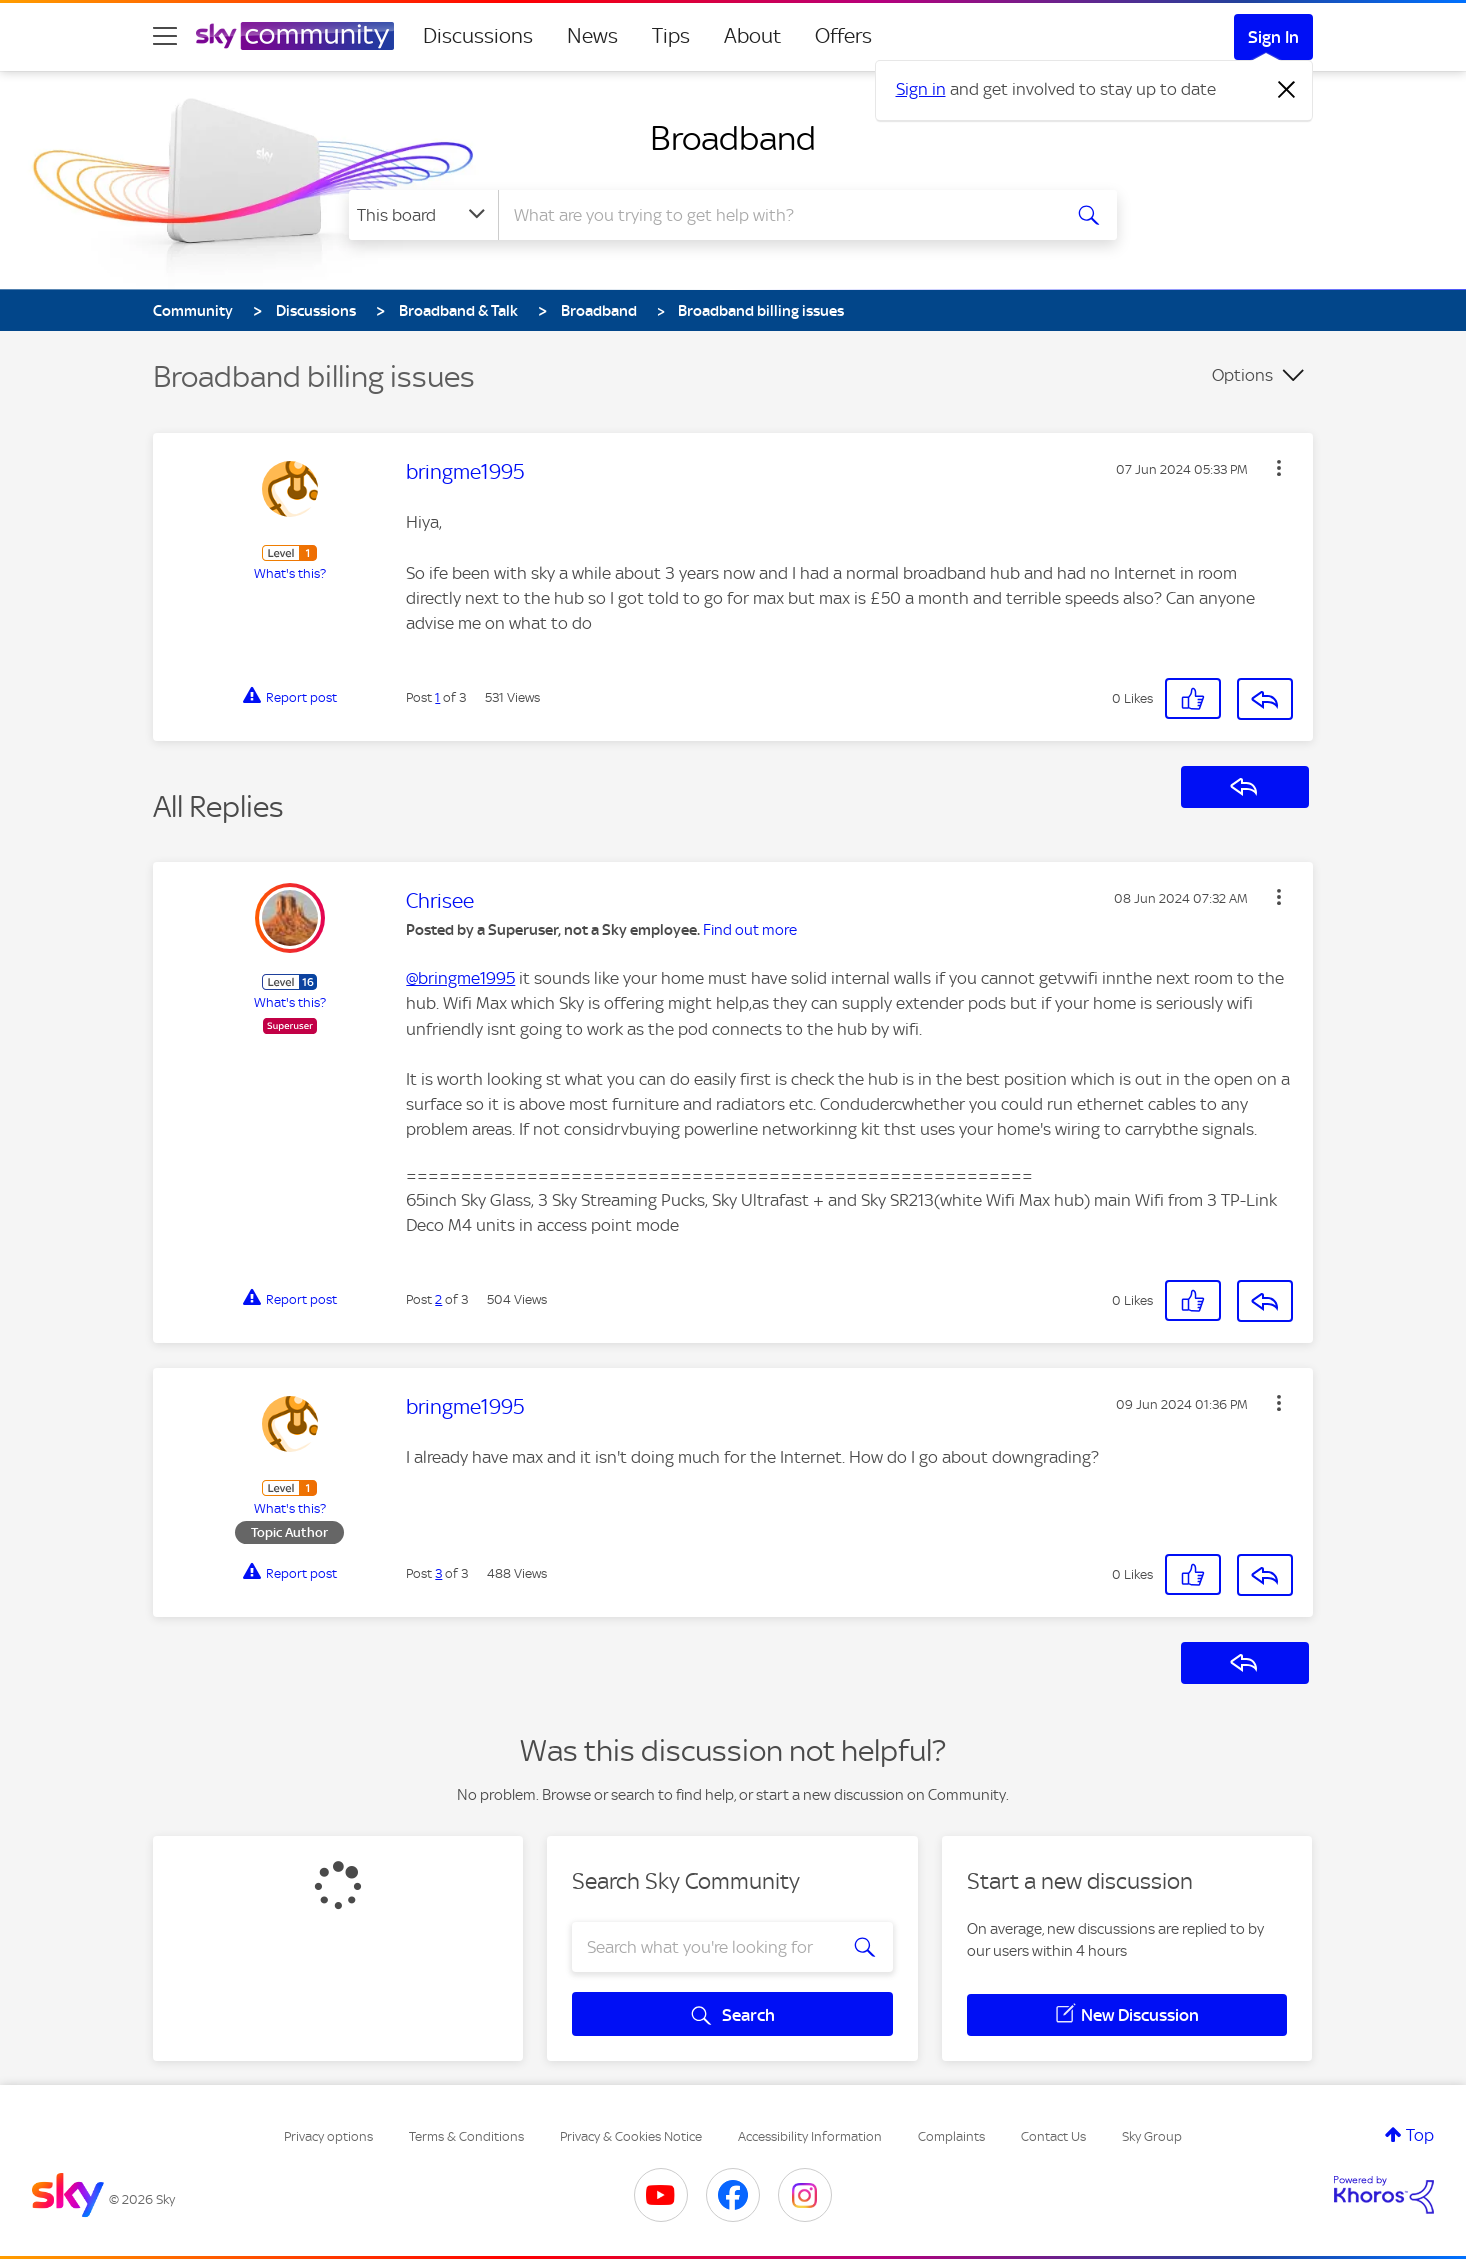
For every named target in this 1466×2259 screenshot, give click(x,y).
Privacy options (328, 2136)
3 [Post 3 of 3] (438, 1573)
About (752, 36)
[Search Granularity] (423, 215)
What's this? (290, 573)
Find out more (750, 930)
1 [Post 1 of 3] (437, 697)
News (592, 36)
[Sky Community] (295, 36)
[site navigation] (165, 36)
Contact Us (1053, 2136)
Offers (843, 36)
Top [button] (1420, 2135)
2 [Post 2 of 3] (438, 1299)
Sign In (1273, 37)
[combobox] (777, 215)
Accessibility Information (810, 2136)
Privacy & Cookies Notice (631, 2136)
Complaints (951, 2136)
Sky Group (1152, 2136)
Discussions (478, 36)
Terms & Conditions (466, 2136)
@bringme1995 (460, 978)
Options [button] (1242, 375)
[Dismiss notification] (1287, 90)
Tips (671, 36)
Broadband (733, 138)
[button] (1279, 468)
